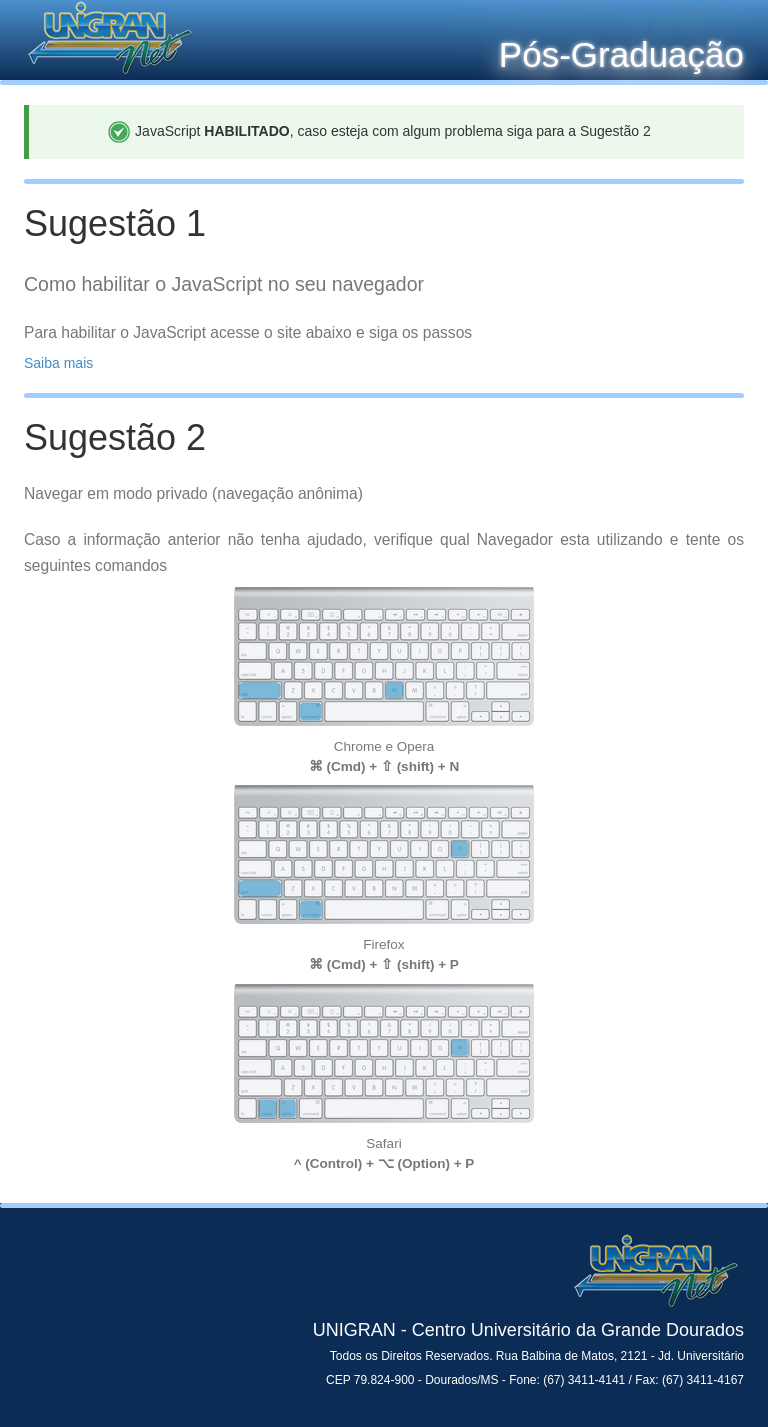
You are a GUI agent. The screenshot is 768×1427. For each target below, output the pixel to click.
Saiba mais (58, 363)
